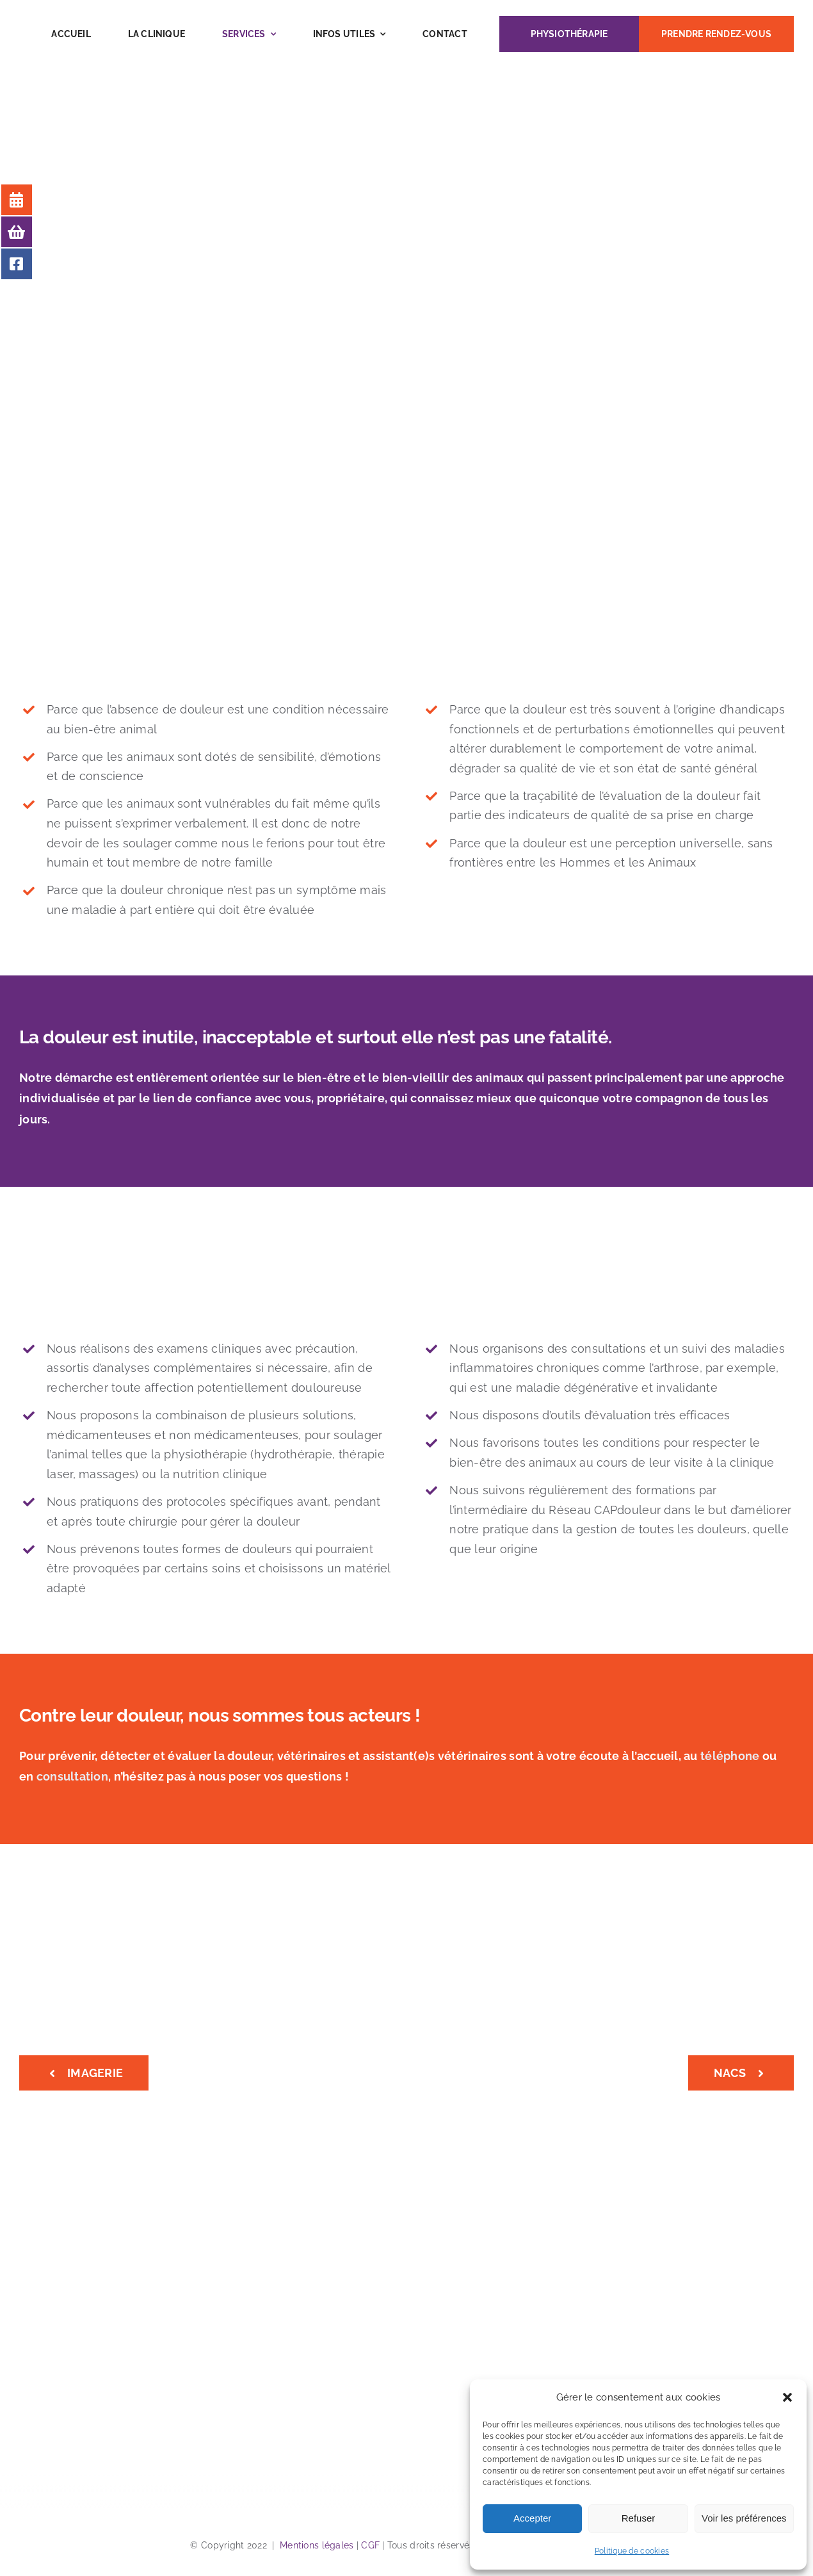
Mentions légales (316, 2545)
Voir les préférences (744, 2518)
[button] (787, 2397)
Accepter (532, 2518)
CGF (370, 2545)
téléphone (729, 1756)
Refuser (639, 2518)
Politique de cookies (632, 2551)
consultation (72, 1776)
